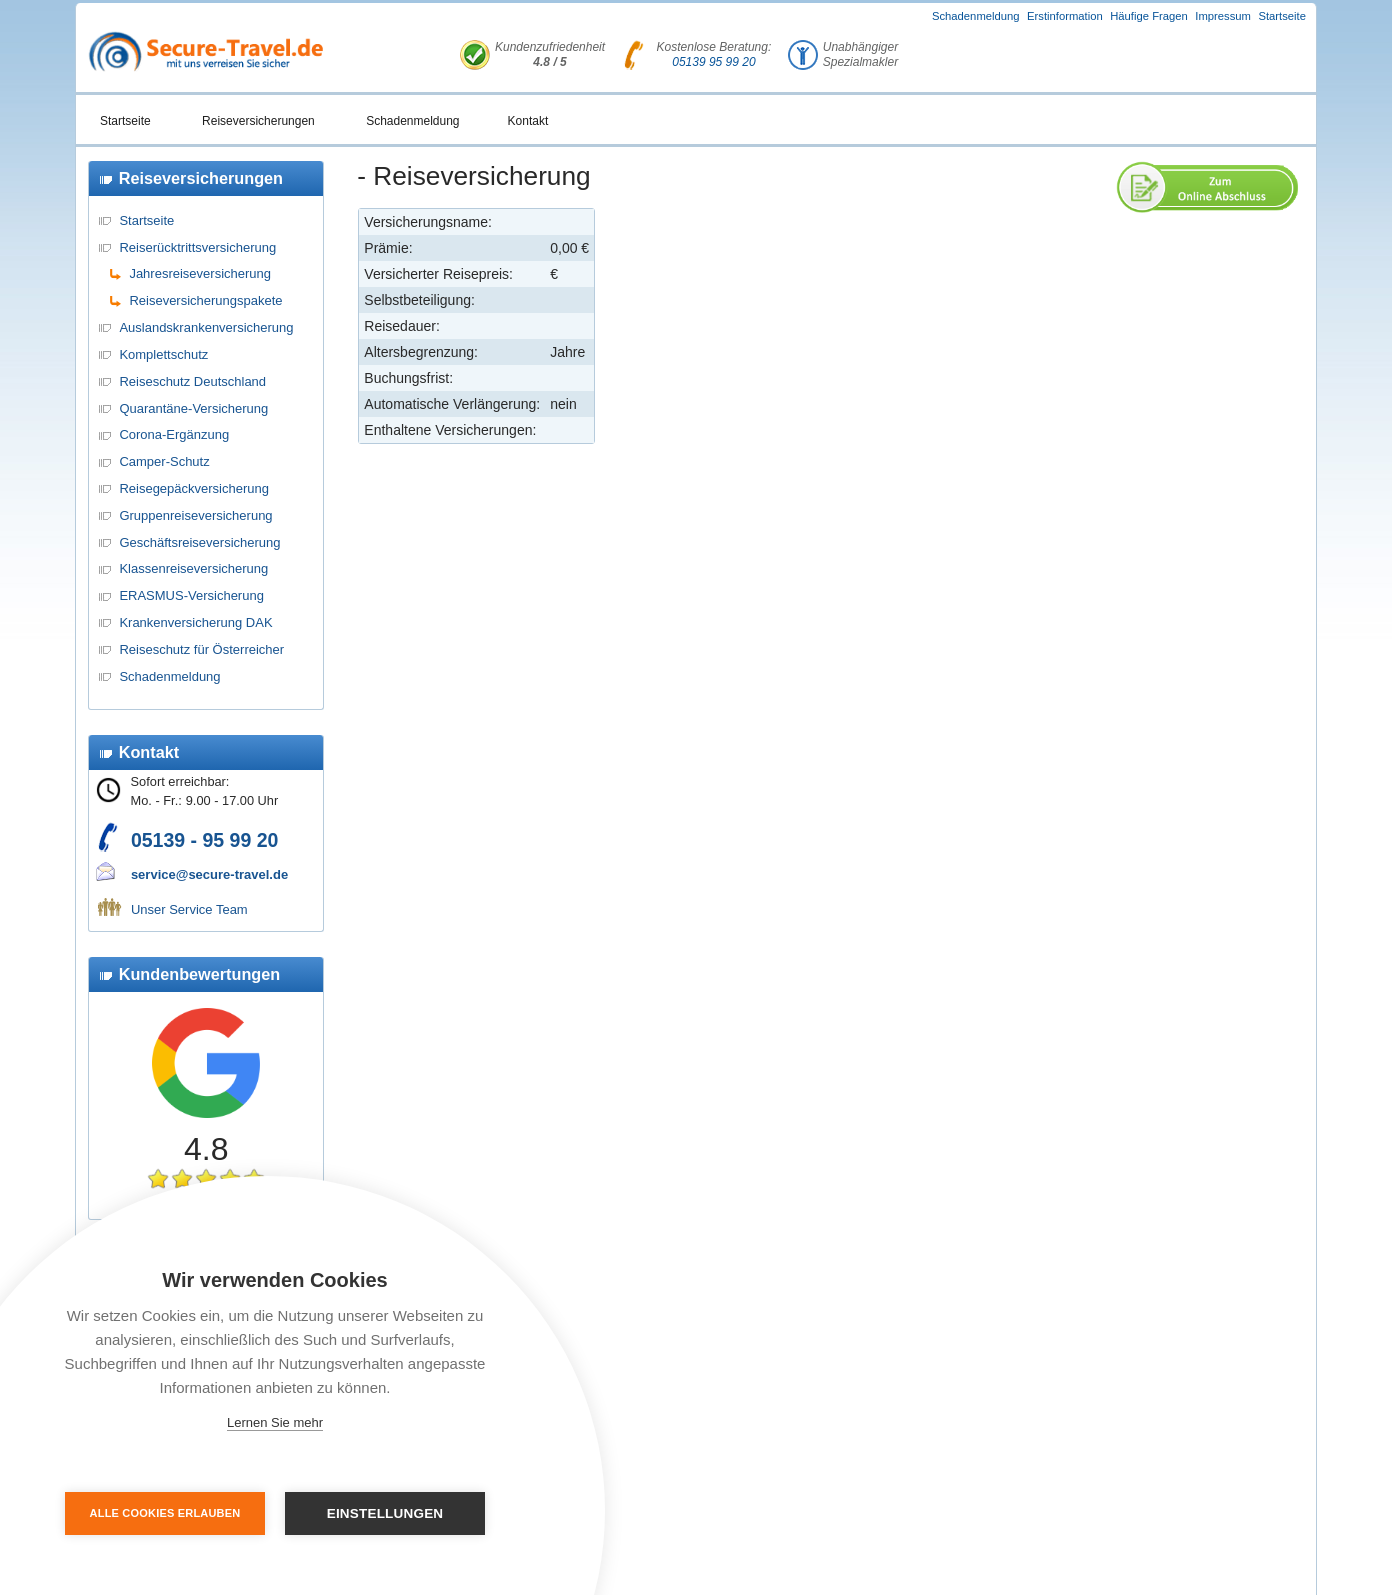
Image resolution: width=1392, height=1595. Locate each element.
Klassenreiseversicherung (193, 568)
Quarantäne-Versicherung (193, 408)
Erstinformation (1065, 16)
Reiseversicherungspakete (205, 300)
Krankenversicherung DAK (195, 622)
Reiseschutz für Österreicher (201, 649)
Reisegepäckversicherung (194, 488)
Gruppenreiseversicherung (195, 515)
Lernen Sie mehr (275, 1422)
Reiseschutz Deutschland (192, 381)
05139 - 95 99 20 (204, 840)
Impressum (1223, 16)
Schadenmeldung (976, 16)
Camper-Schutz (164, 461)
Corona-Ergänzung (174, 434)
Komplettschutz (163, 354)
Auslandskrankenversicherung (206, 327)
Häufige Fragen (1149, 16)
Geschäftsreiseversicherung (199, 542)
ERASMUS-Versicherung (191, 595)
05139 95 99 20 (713, 62)
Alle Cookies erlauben (165, 1513)
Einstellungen (385, 1513)
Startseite (1282, 16)
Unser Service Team (189, 909)
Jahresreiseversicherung (200, 273)
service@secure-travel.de (209, 874)
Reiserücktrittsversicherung (197, 247)
